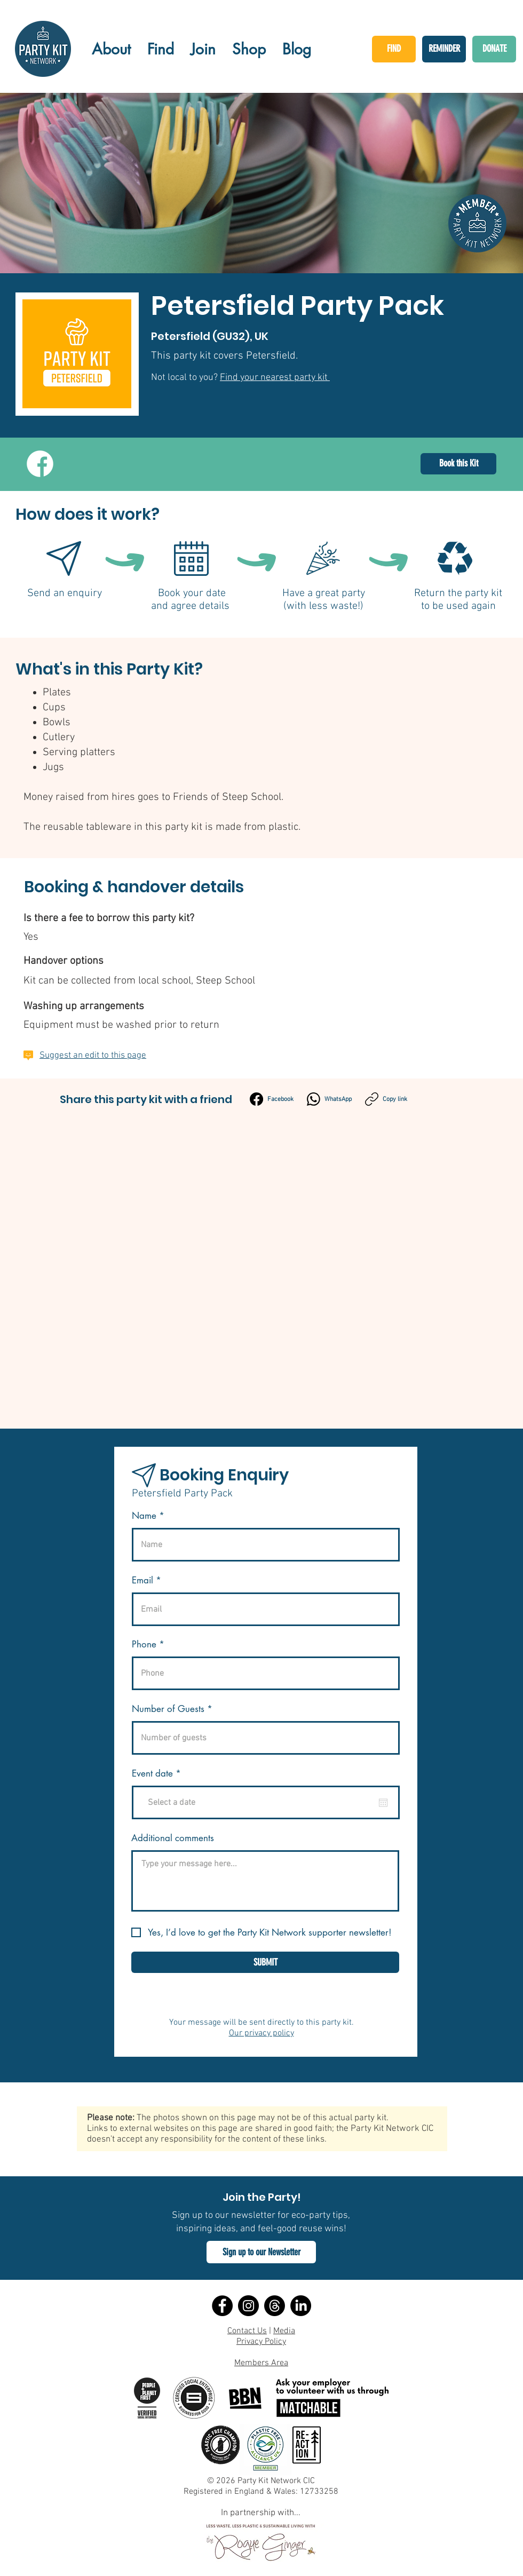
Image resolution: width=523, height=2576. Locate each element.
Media (284, 2331)
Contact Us (247, 2331)
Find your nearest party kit (275, 377)
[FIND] (394, 49)
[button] (261, 2252)
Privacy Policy (261, 2341)
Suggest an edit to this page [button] (92, 1055)
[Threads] (274, 2305)
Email (142, 1580)
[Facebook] (272, 1099)
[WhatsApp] (329, 1099)
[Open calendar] (383, 1802)
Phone (144, 1644)
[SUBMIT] (265, 1962)
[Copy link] (386, 1099)
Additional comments (172, 1838)
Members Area (261, 2363)
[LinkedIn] (300, 2305)
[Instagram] (248, 2305)
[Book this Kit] (458, 463)
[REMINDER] (444, 49)
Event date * (163, 1773)
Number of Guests (168, 1709)
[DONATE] (494, 49)
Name (144, 1515)
